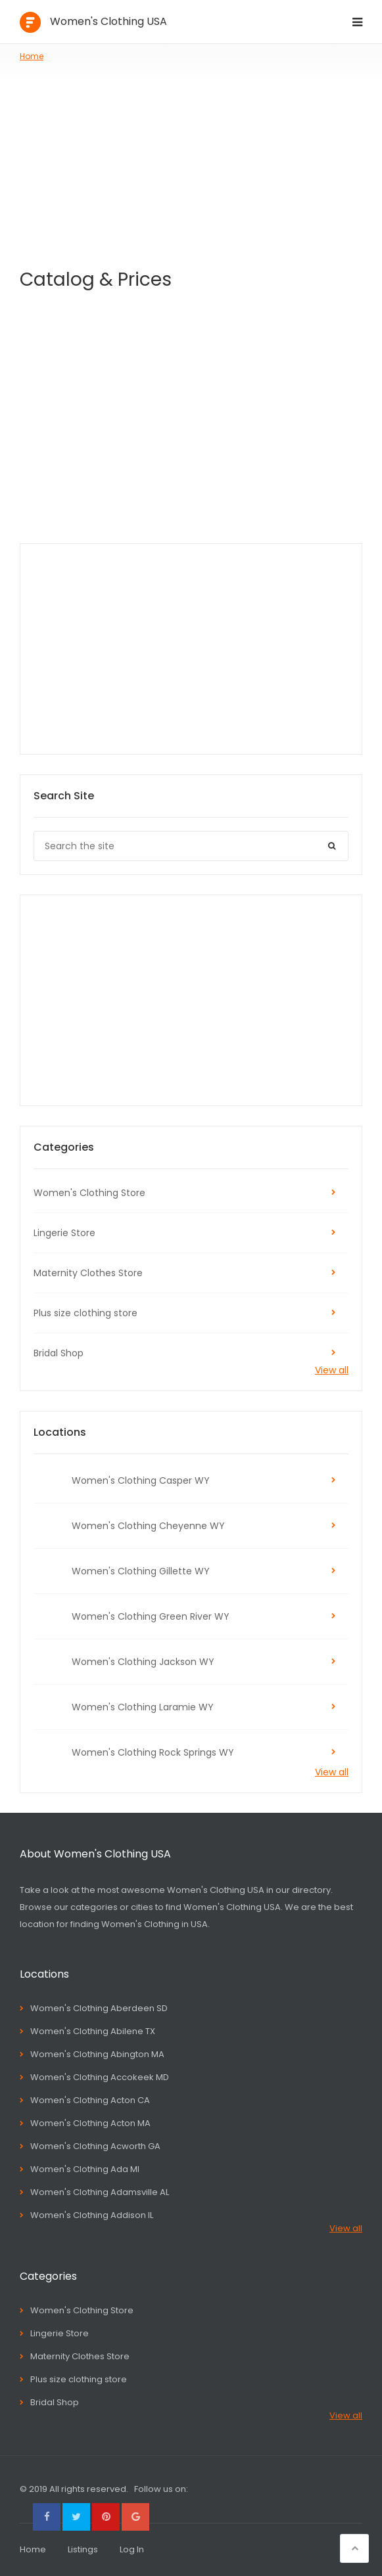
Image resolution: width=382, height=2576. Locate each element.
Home (31, 56)
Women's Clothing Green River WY (150, 1616)
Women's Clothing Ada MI (84, 2169)
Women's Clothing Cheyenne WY (148, 1525)
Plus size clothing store (85, 1313)
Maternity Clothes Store (88, 1272)
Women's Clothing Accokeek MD (99, 2077)
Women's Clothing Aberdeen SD (99, 2008)
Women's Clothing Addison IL (91, 2215)
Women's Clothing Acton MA (90, 2123)
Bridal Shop (59, 1353)
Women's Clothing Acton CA (90, 2100)
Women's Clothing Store (89, 1192)
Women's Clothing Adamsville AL (99, 2192)
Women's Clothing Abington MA (97, 2054)
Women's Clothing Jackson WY (143, 1661)
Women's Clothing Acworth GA (95, 2146)
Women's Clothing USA (108, 21)
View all (331, 1370)
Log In (132, 2549)
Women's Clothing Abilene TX (92, 2031)
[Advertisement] (191, 161)
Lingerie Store (64, 1232)
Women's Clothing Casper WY (141, 1480)
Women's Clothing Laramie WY (143, 1707)
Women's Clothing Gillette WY (141, 1571)
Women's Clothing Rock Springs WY (153, 1752)
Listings (83, 2549)
